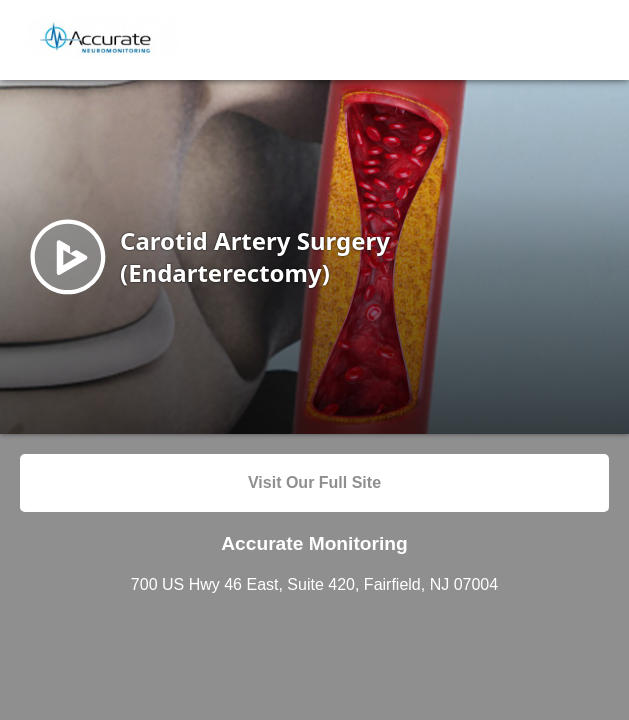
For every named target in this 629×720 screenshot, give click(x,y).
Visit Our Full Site (314, 482)
